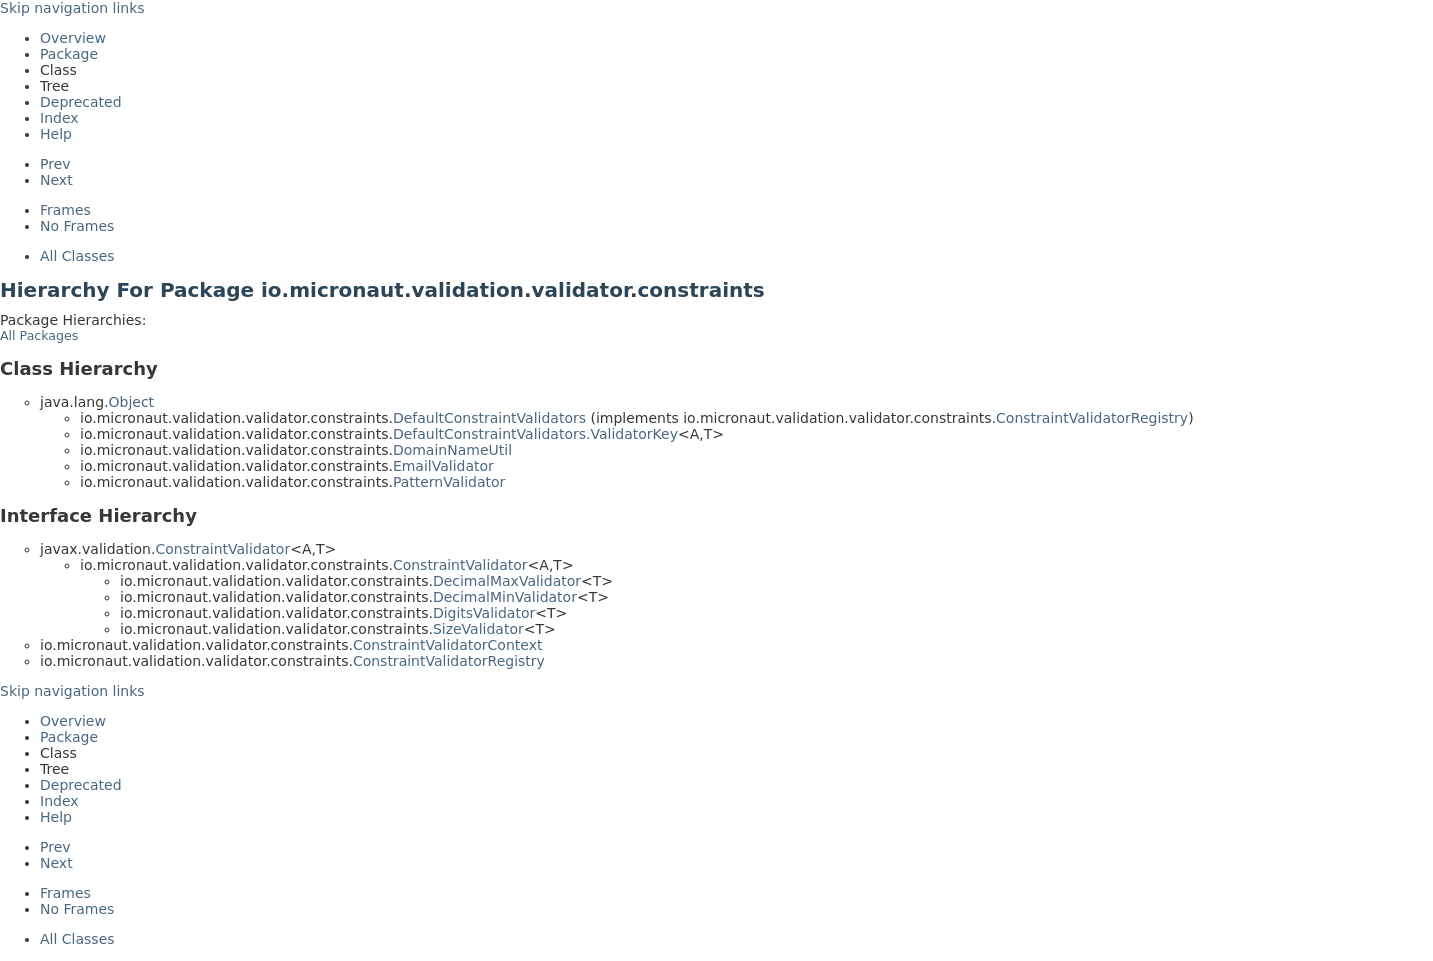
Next (56, 180)
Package (69, 54)
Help (56, 134)
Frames (65, 210)
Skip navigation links (72, 8)
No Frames (77, 226)
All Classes (77, 256)
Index (59, 118)
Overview (73, 38)
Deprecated (81, 102)
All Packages (39, 335)
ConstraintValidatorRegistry (1092, 418)
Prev (55, 164)
